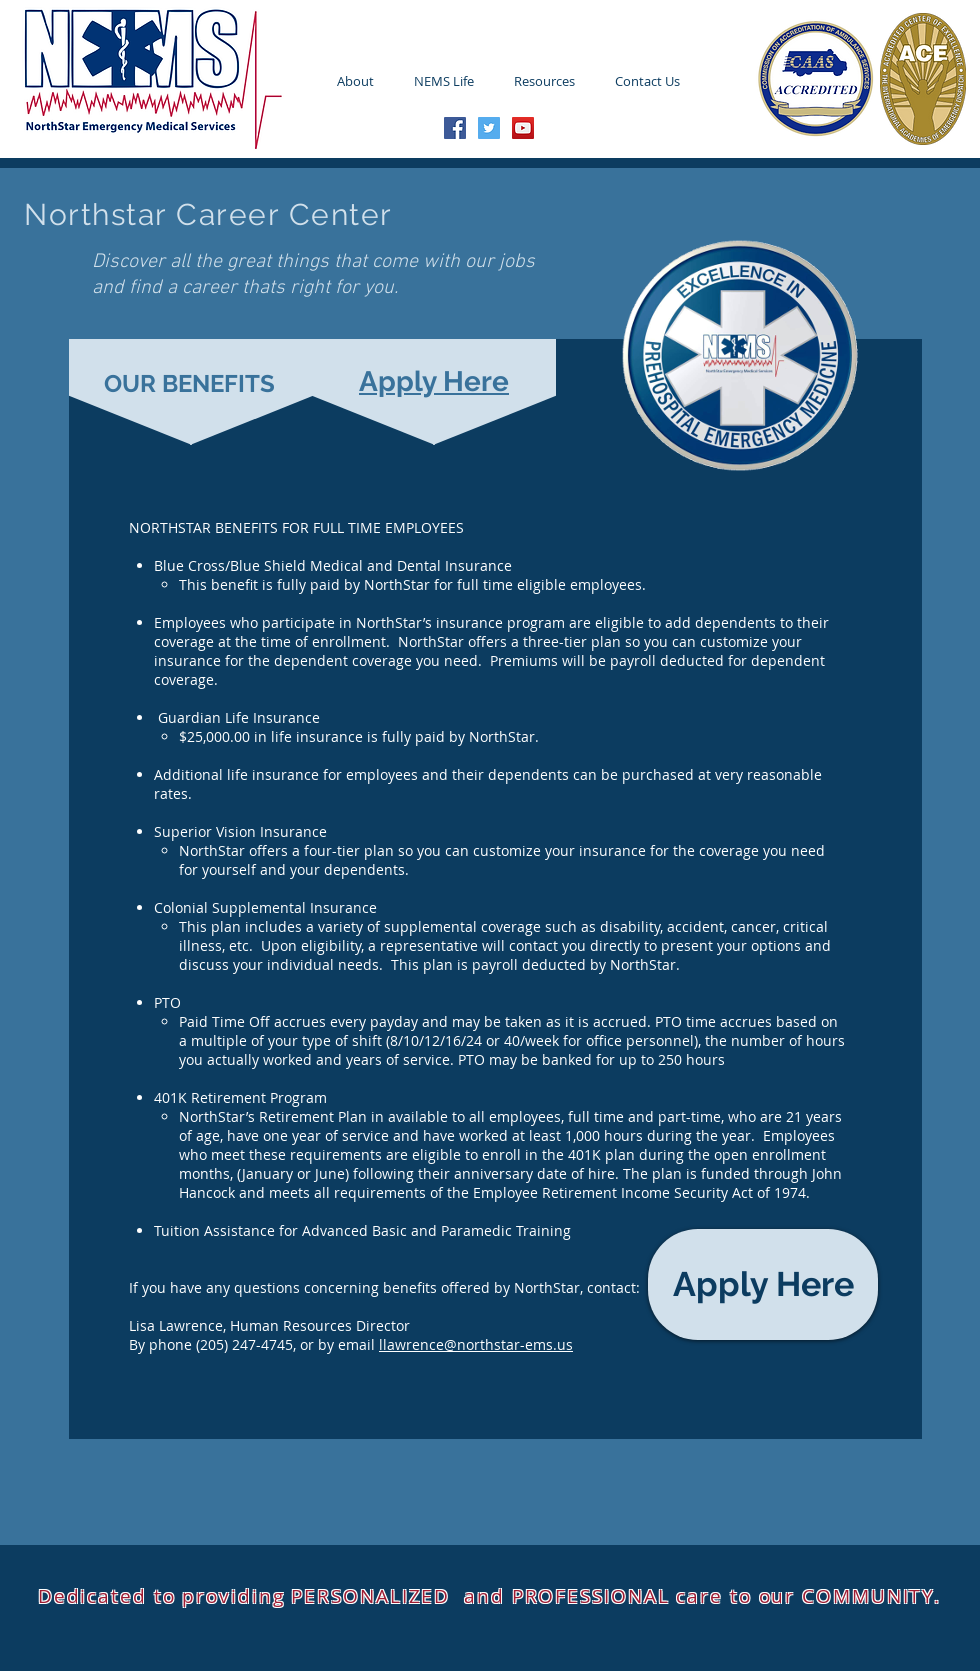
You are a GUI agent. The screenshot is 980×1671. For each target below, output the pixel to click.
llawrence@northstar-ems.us (476, 1344)
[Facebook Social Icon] (455, 128)
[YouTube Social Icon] (523, 128)
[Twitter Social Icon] (489, 128)
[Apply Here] (763, 1284)
